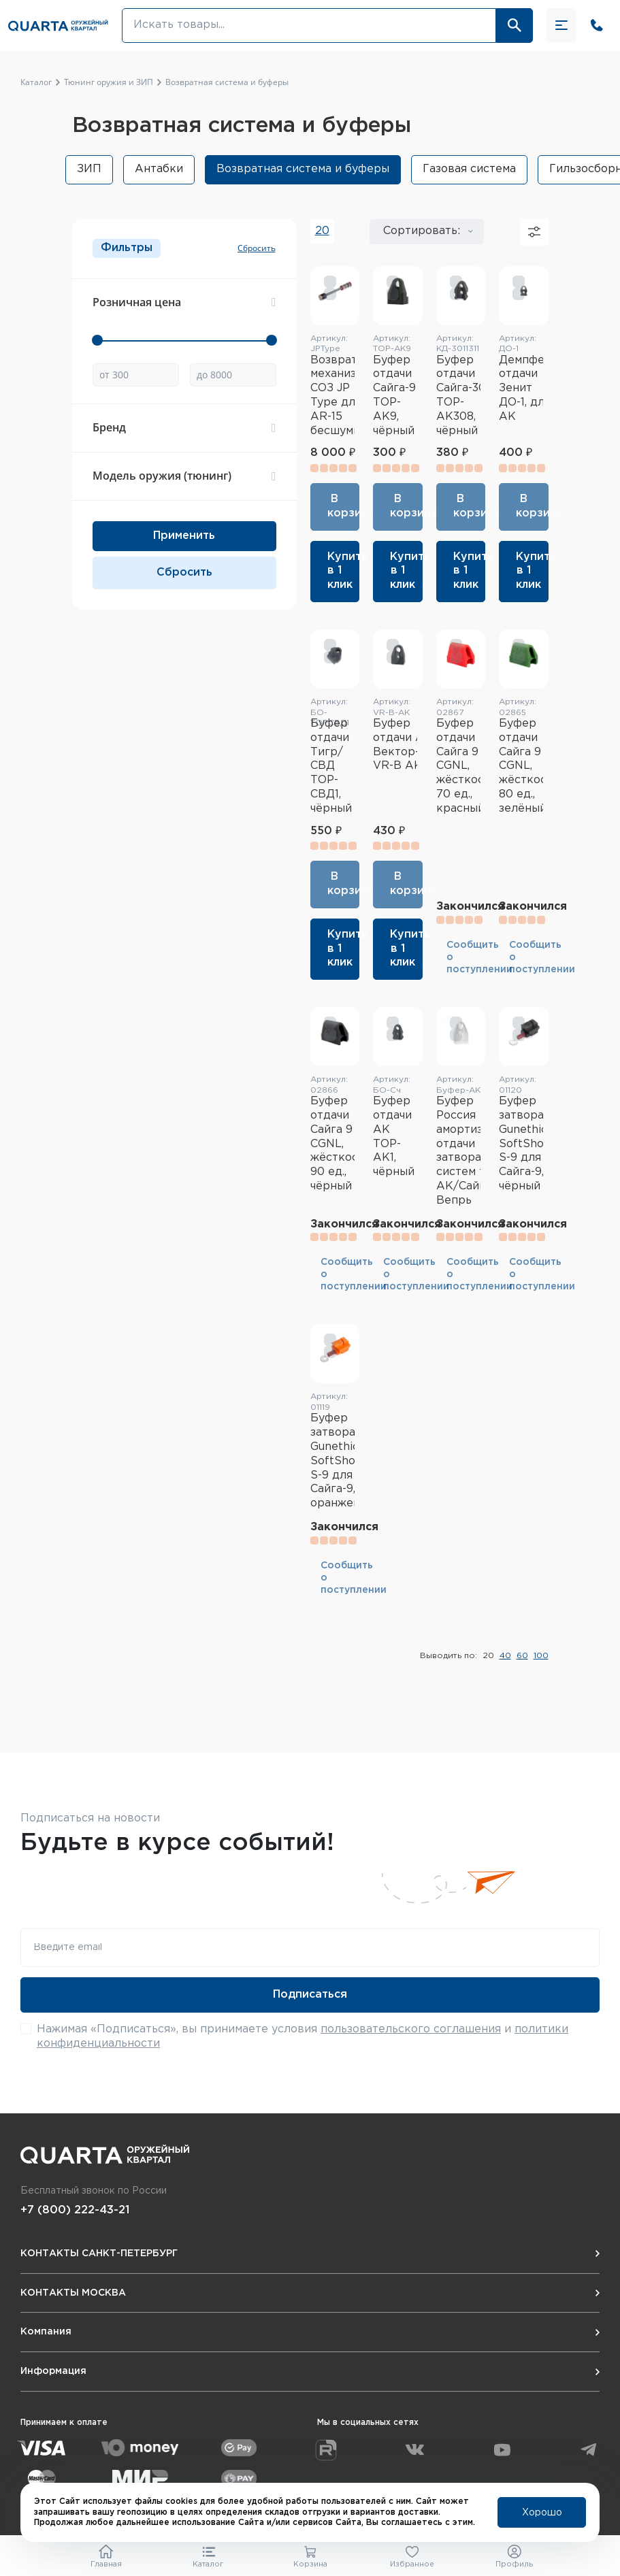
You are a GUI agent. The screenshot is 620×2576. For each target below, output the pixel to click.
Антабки (159, 169)
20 (322, 231)
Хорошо (542, 2513)
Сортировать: (421, 231)
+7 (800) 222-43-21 (74, 2210)
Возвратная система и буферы (302, 169)
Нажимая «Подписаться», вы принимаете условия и (302, 2036)
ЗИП (89, 169)
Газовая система (469, 169)
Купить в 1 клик (343, 571)
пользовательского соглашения (411, 2029)
